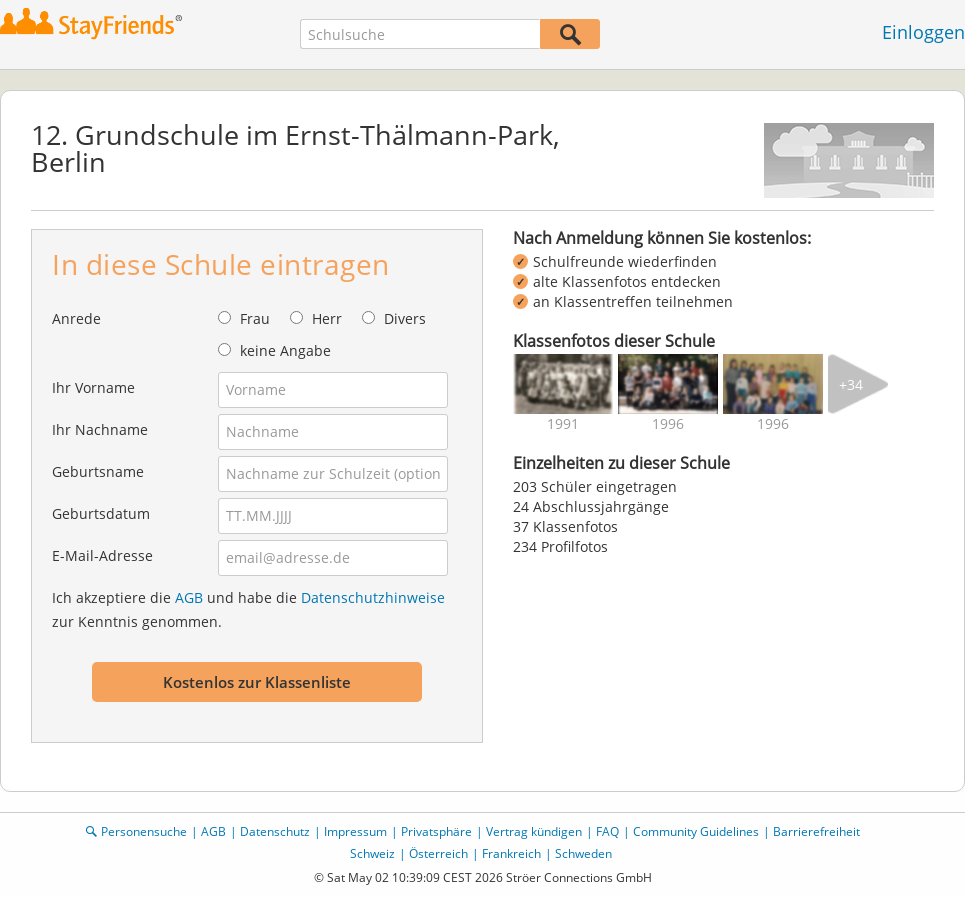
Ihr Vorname (93, 387)
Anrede (76, 318)
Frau (255, 318)
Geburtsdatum (101, 513)
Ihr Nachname (100, 429)
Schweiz (372, 853)
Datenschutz (275, 831)
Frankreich (511, 853)
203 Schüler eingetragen (595, 486)
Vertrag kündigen (534, 831)
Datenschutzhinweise (373, 597)
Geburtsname (98, 471)
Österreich (438, 853)
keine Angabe (285, 350)
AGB (189, 597)
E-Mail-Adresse (102, 555)
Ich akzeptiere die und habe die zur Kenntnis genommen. (248, 609)
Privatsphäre (436, 831)
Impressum (355, 831)
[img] (563, 384)
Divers (405, 318)
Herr (327, 318)
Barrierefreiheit (816, 831)
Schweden (583, 853)
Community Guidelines (696, 831)
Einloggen (923, 32)
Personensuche (144, 831)
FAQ (607, 831)
